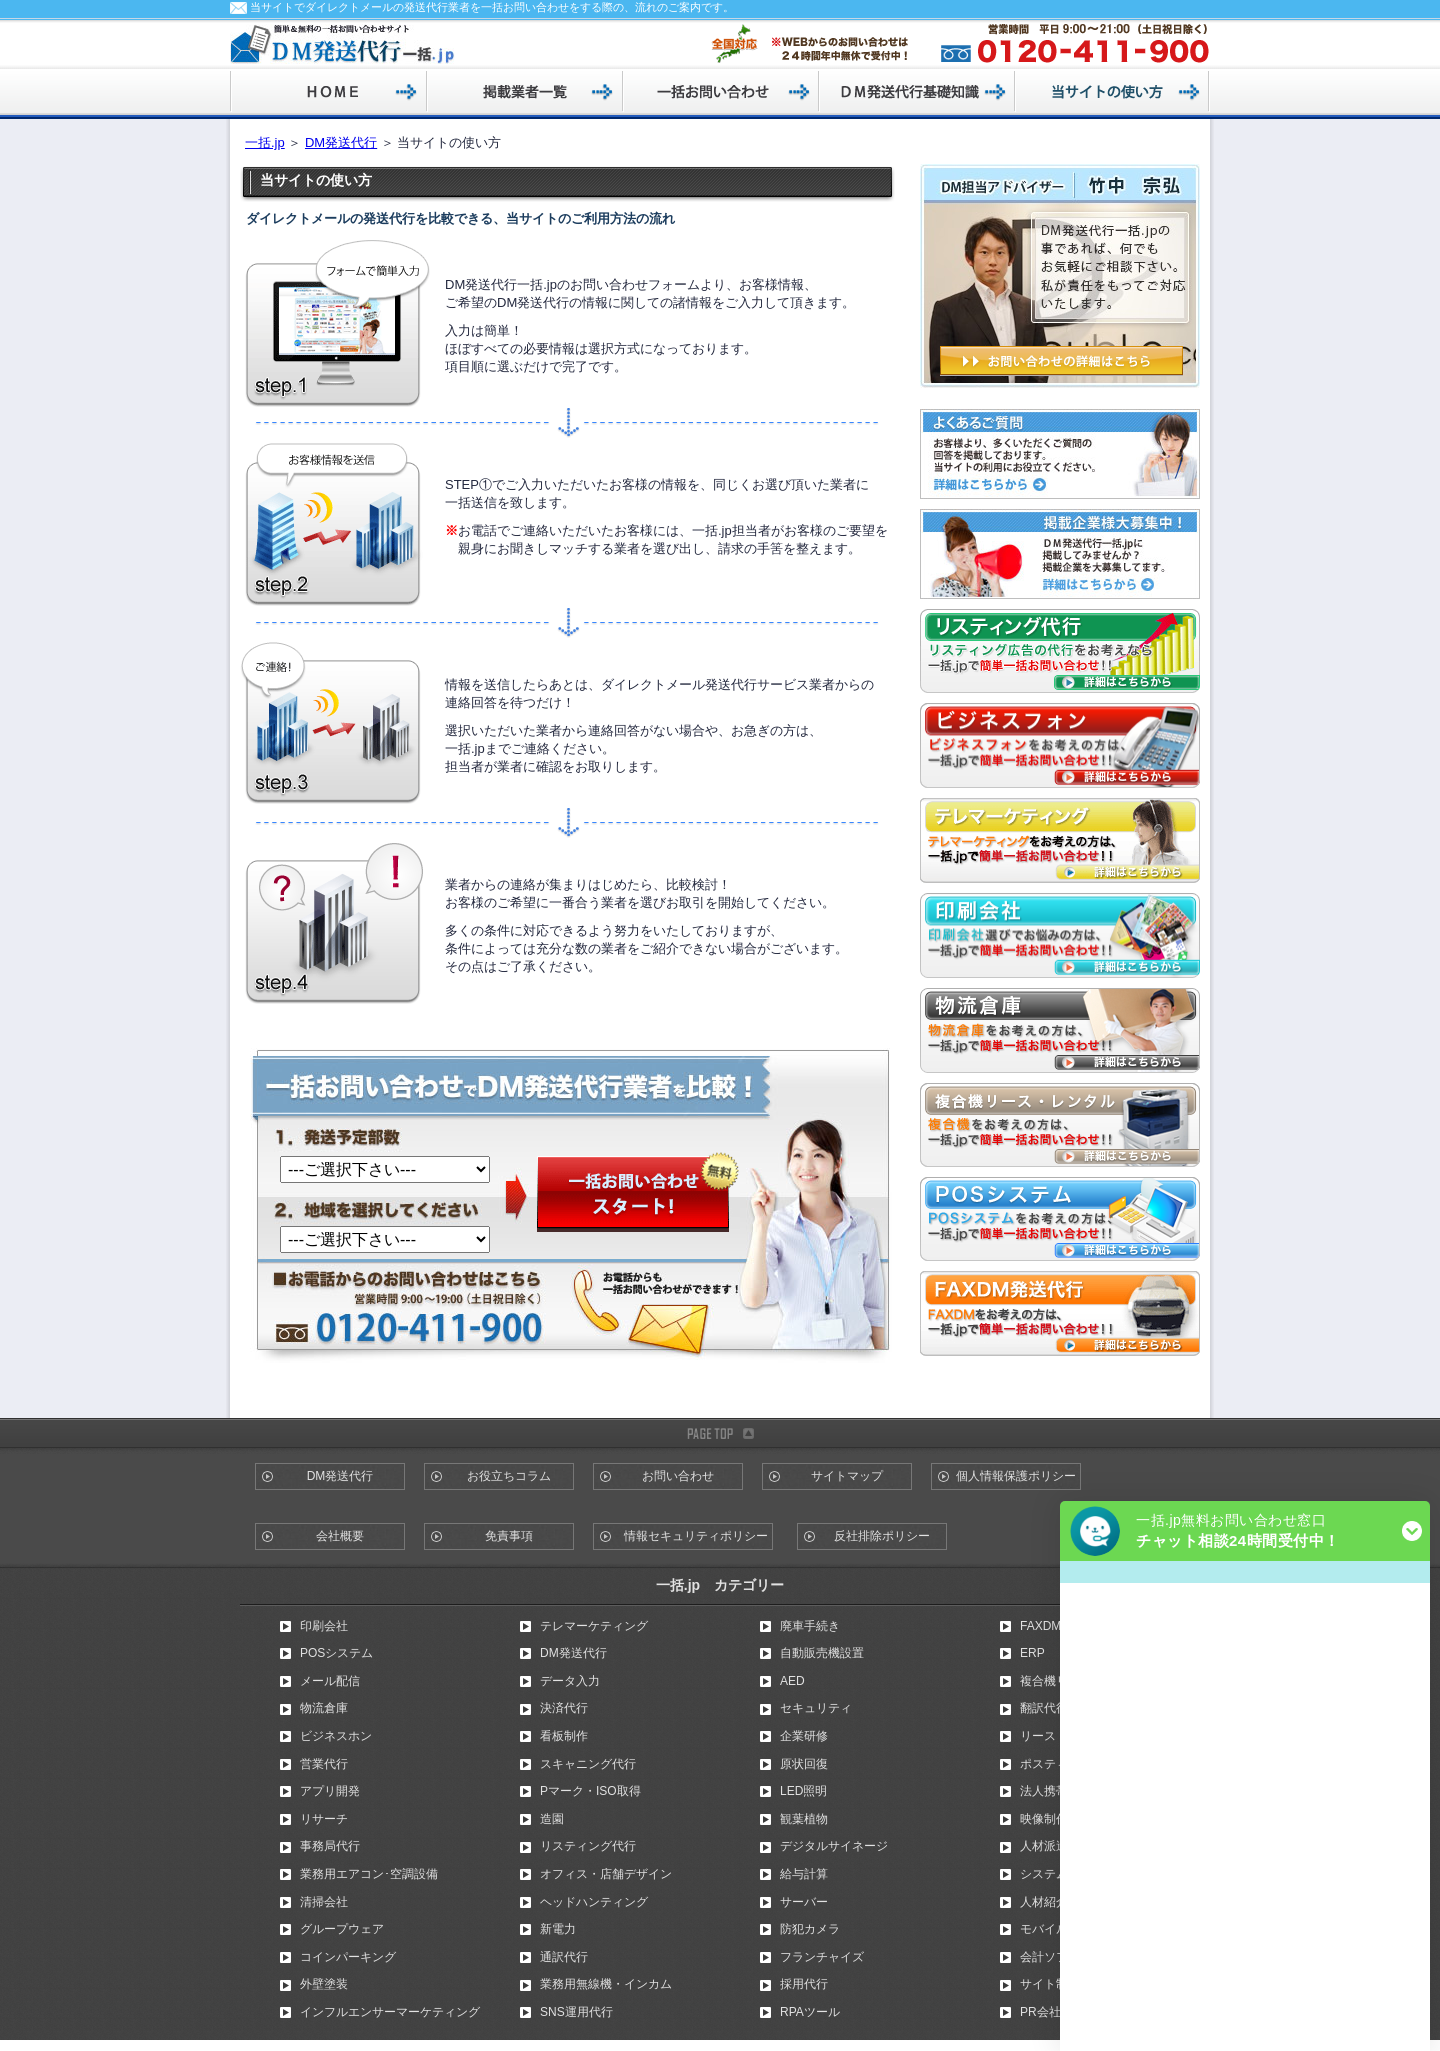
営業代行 (324, 1764)
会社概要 (340, 1536)
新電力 (558, 1929)
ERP (1032, 1653)
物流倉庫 (324, 1708)
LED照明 (803, 1791)
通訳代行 (564, 1957)
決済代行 (564, 1708)
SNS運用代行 (576, 2012)
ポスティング (1056, 1764)
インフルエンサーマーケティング (390, 2012)
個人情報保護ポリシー (1016, 1476)
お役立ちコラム (509, 1476)
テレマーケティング (594, 1626)
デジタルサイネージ (834, 1846)
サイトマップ (847, 1476)
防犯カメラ (810, 1929)
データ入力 (570, 1681)
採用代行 (804, 1984)
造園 (552, 1819)
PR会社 (1040, 2012)
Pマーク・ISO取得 (590, 1791)
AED (792, 1681)
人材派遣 (1044, 1846)
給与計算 (804, 1874)
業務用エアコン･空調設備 (369, 1874)
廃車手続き (810, 1626)
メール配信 (330, 1681)
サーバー (804, 1902)
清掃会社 (324, 1902)
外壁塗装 (324, 1984)
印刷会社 (324, 1626)
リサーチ (324, 1819)
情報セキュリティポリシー (696, 1536)
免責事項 (509, 1536)
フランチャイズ (822, 1957)
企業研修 (804, 1736)
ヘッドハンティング (594, 1902)
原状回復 (804, 1764)
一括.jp (265, 142)
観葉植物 (804, 1819)
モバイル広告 (1056, 1929)
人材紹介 (1044, 1902)
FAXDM (1040, 1626)
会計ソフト (1050, 1957)
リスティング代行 (588, 1846)
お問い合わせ (678, 1476)
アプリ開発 (330, 1791)
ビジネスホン (336, 1736)
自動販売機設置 (822, 1653)
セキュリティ (816, 1708)
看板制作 (564, 1736)
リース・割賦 (1056, 1736)
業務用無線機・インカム (606, 1984)
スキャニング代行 (588, 1764)
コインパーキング (348, 1957)
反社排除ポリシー (882, 1536)
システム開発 (1056, 1874)
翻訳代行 (1044, 1708)
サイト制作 (1050, 1984)
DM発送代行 (341, 142)
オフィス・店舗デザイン (606, 1874)
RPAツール (810, 2012)
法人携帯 (1044, 1791)
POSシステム (336, 1653)
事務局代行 (330, 1846)
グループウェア (342, 1929)
